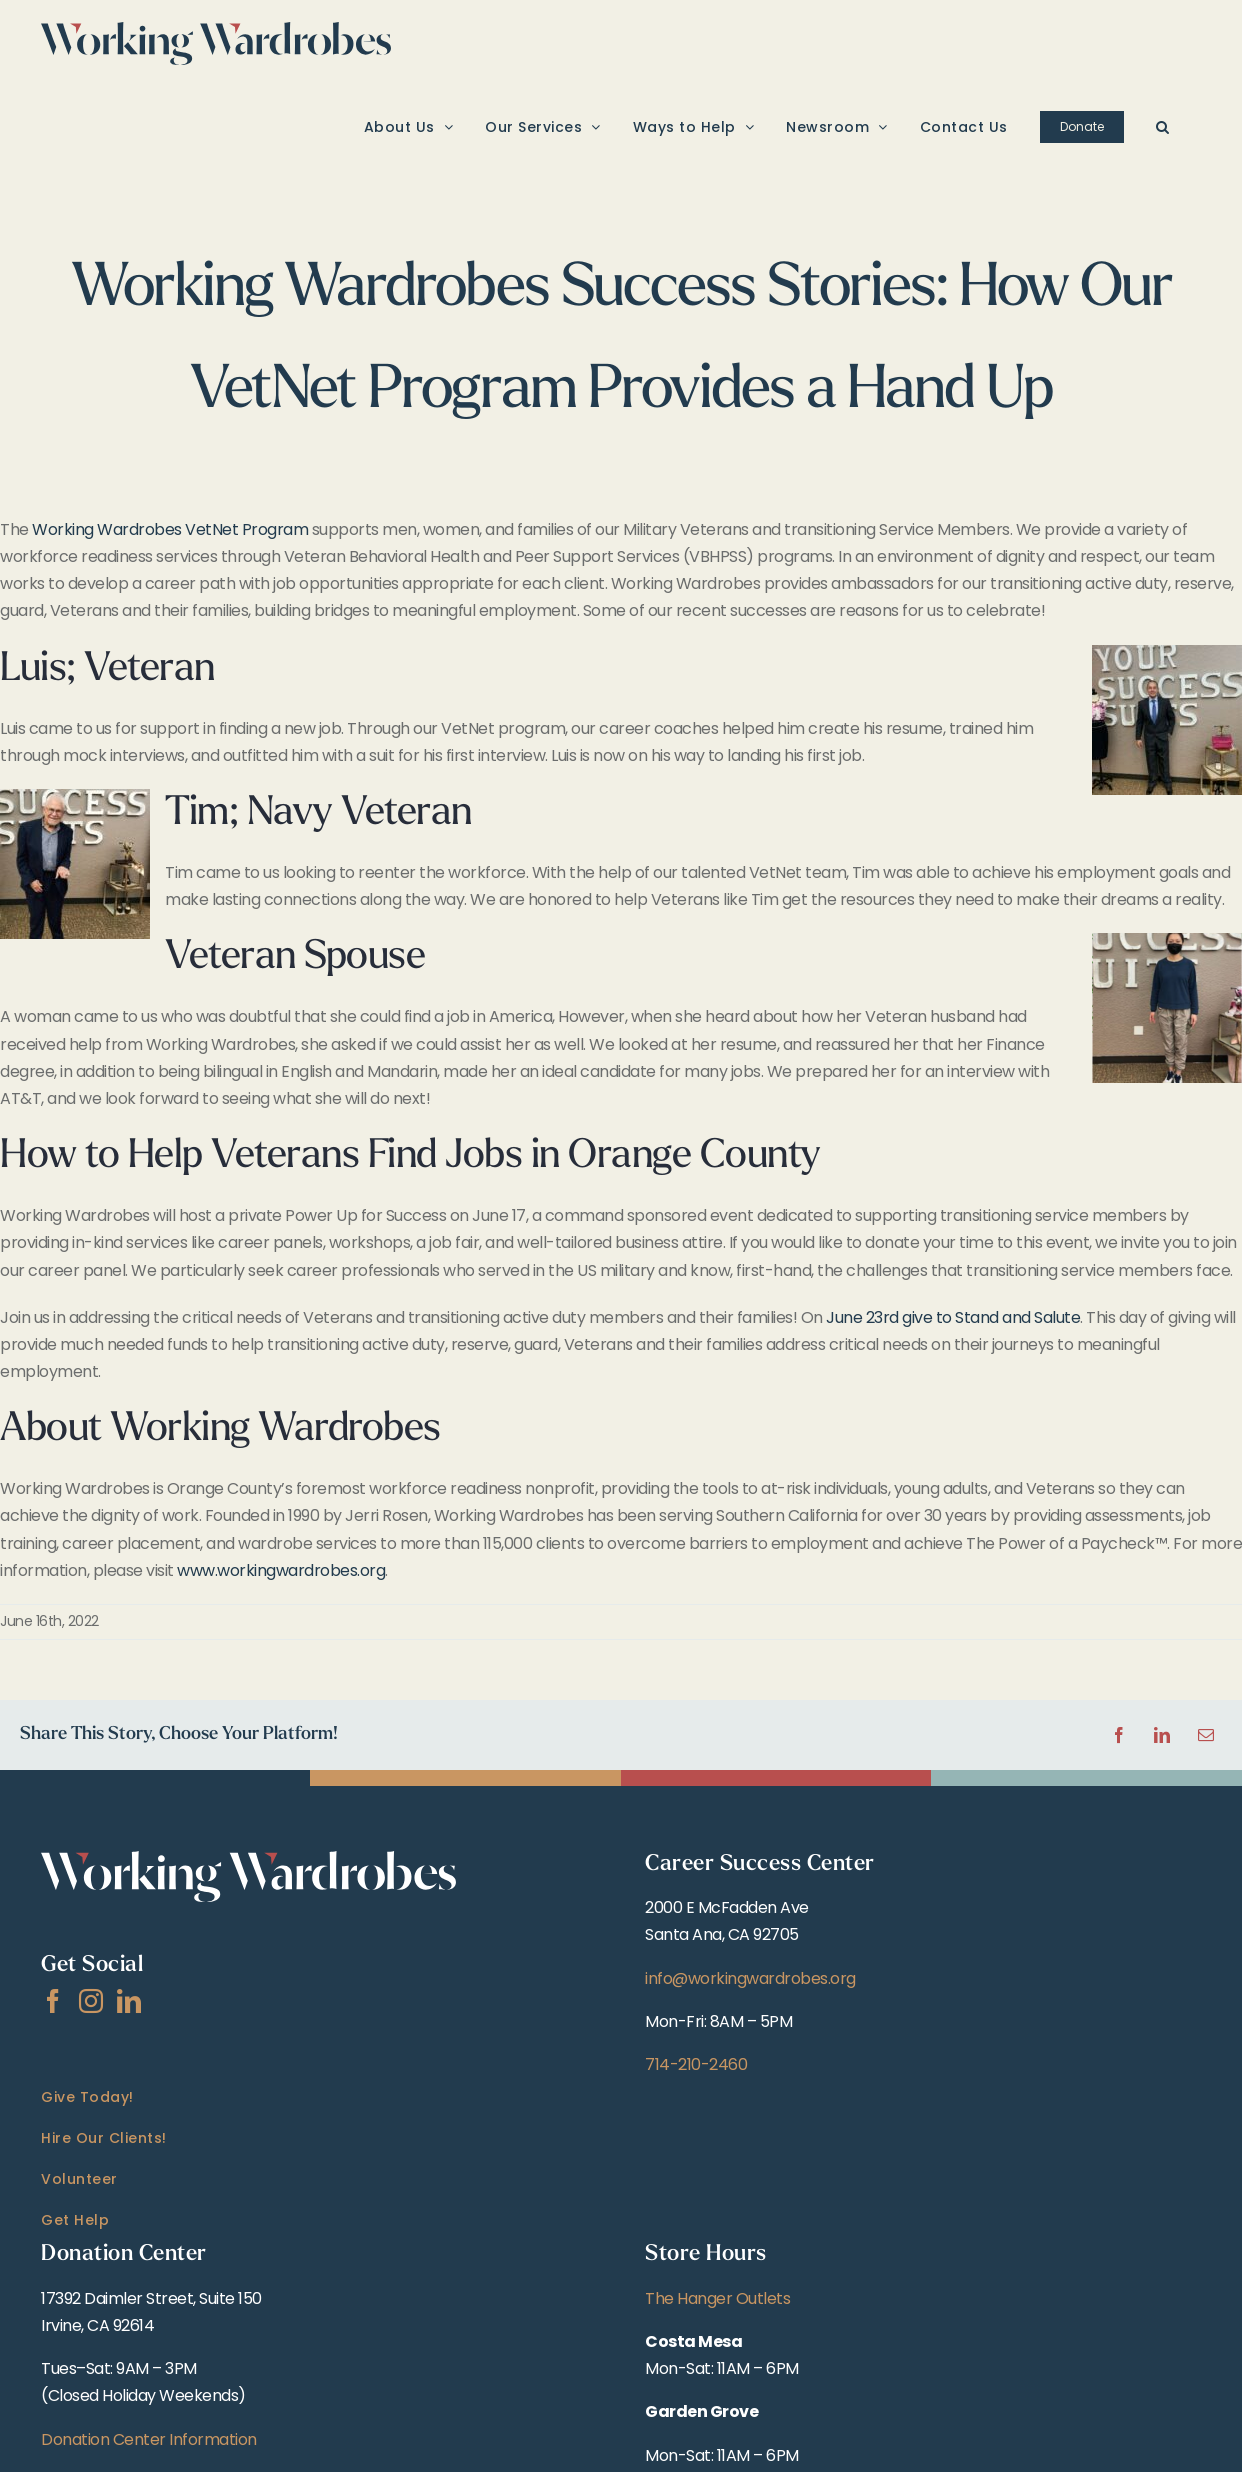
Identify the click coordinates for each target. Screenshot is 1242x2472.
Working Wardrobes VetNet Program (170, 529)
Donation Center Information (149, 2439)
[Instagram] (91, 2001)
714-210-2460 (696, 2064)
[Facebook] (53, 2001)
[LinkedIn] (129, 2001)
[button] (1163, 126)
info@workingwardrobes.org (750, 1978)
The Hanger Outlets (717, 2298)
